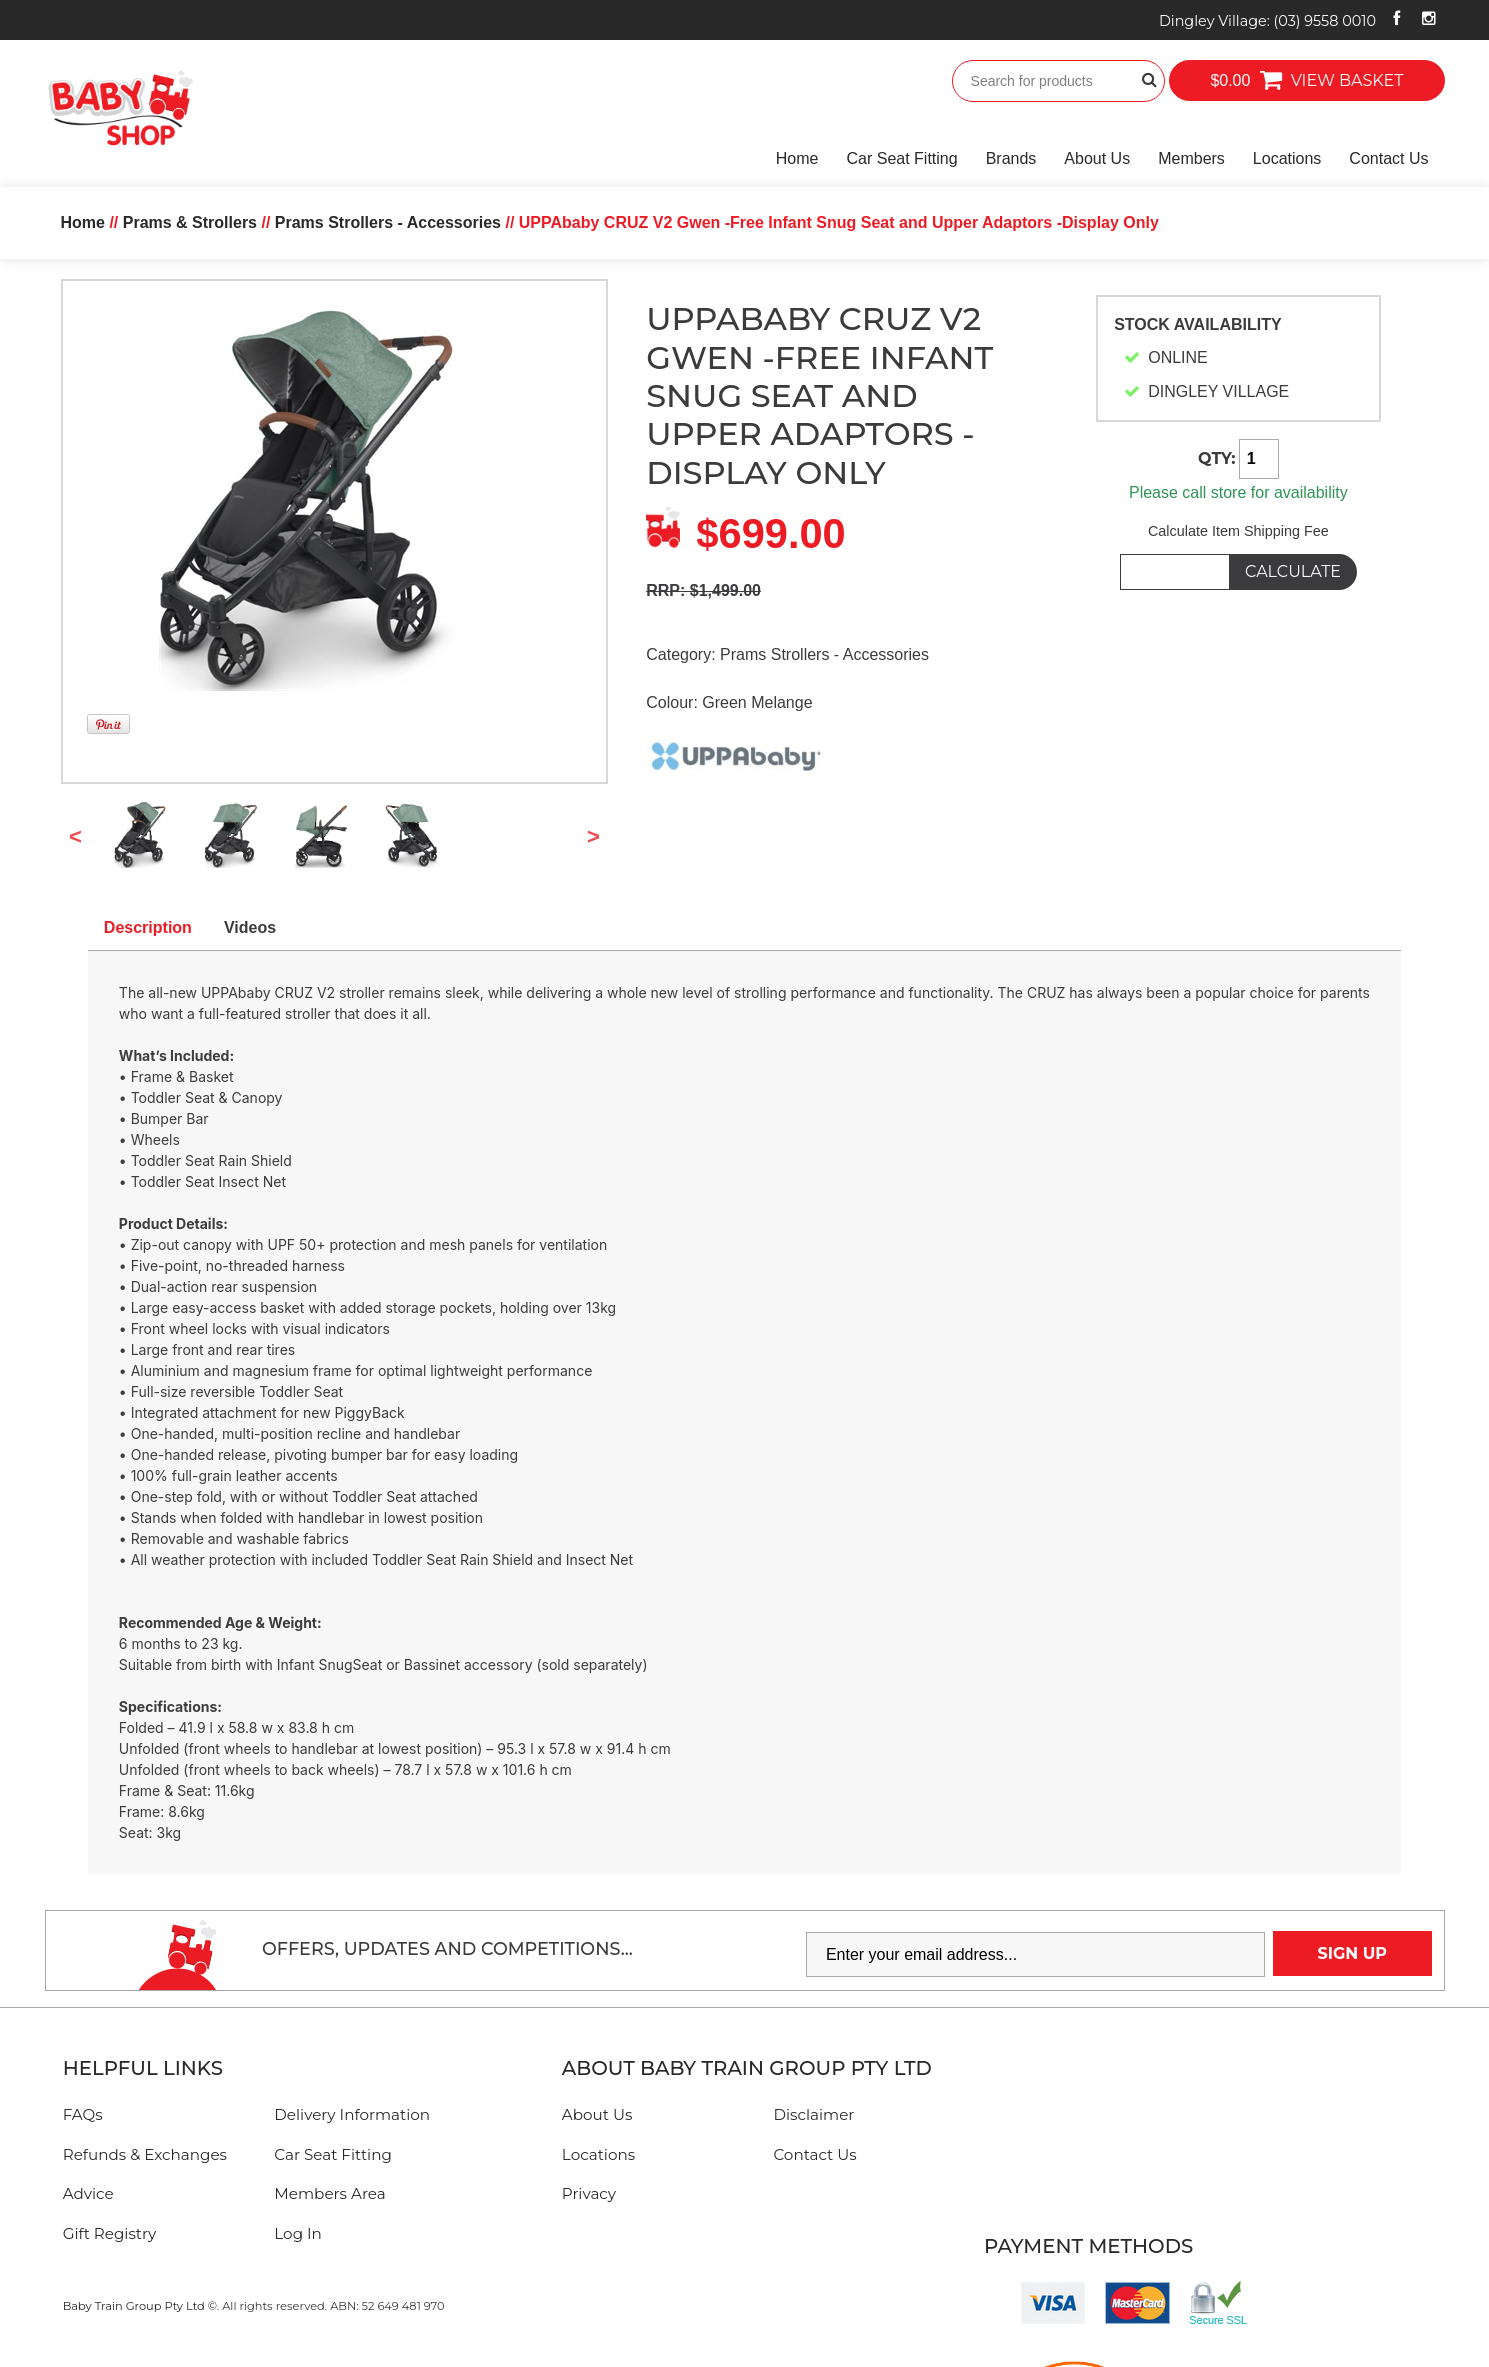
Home (797, 158)
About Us (1097, 158)
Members (1191, 158)
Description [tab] (148, 927)
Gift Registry (110, 2233)
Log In (298, 2233)
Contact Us (1388, 158)
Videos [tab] (250, 927)
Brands (1011, 158)
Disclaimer (813, 2114)
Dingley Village (1267, 21)
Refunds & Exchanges (145, 2154)
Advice (88, 2193)
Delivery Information (352, 2114)
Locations (1287, 158)
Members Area (329, 2193)
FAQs (83, 2114)
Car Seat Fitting (902, 158)
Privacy (589, 2193)
